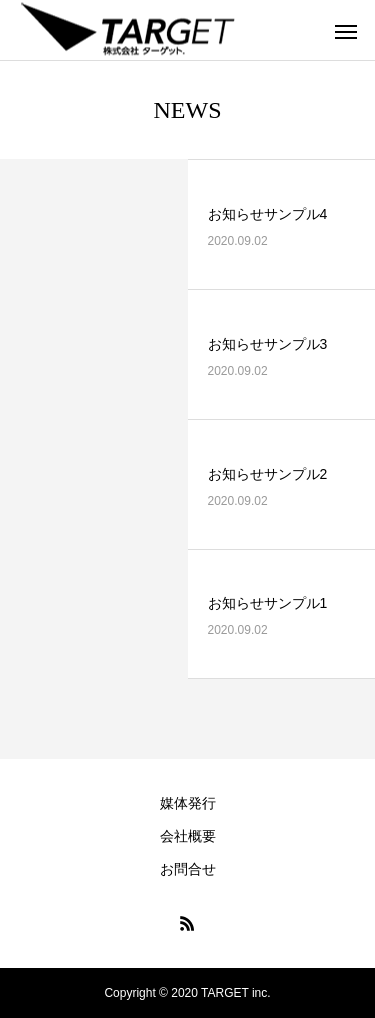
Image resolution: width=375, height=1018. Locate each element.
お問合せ (188, 869)
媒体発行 (188, 803)
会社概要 (188, 836)
